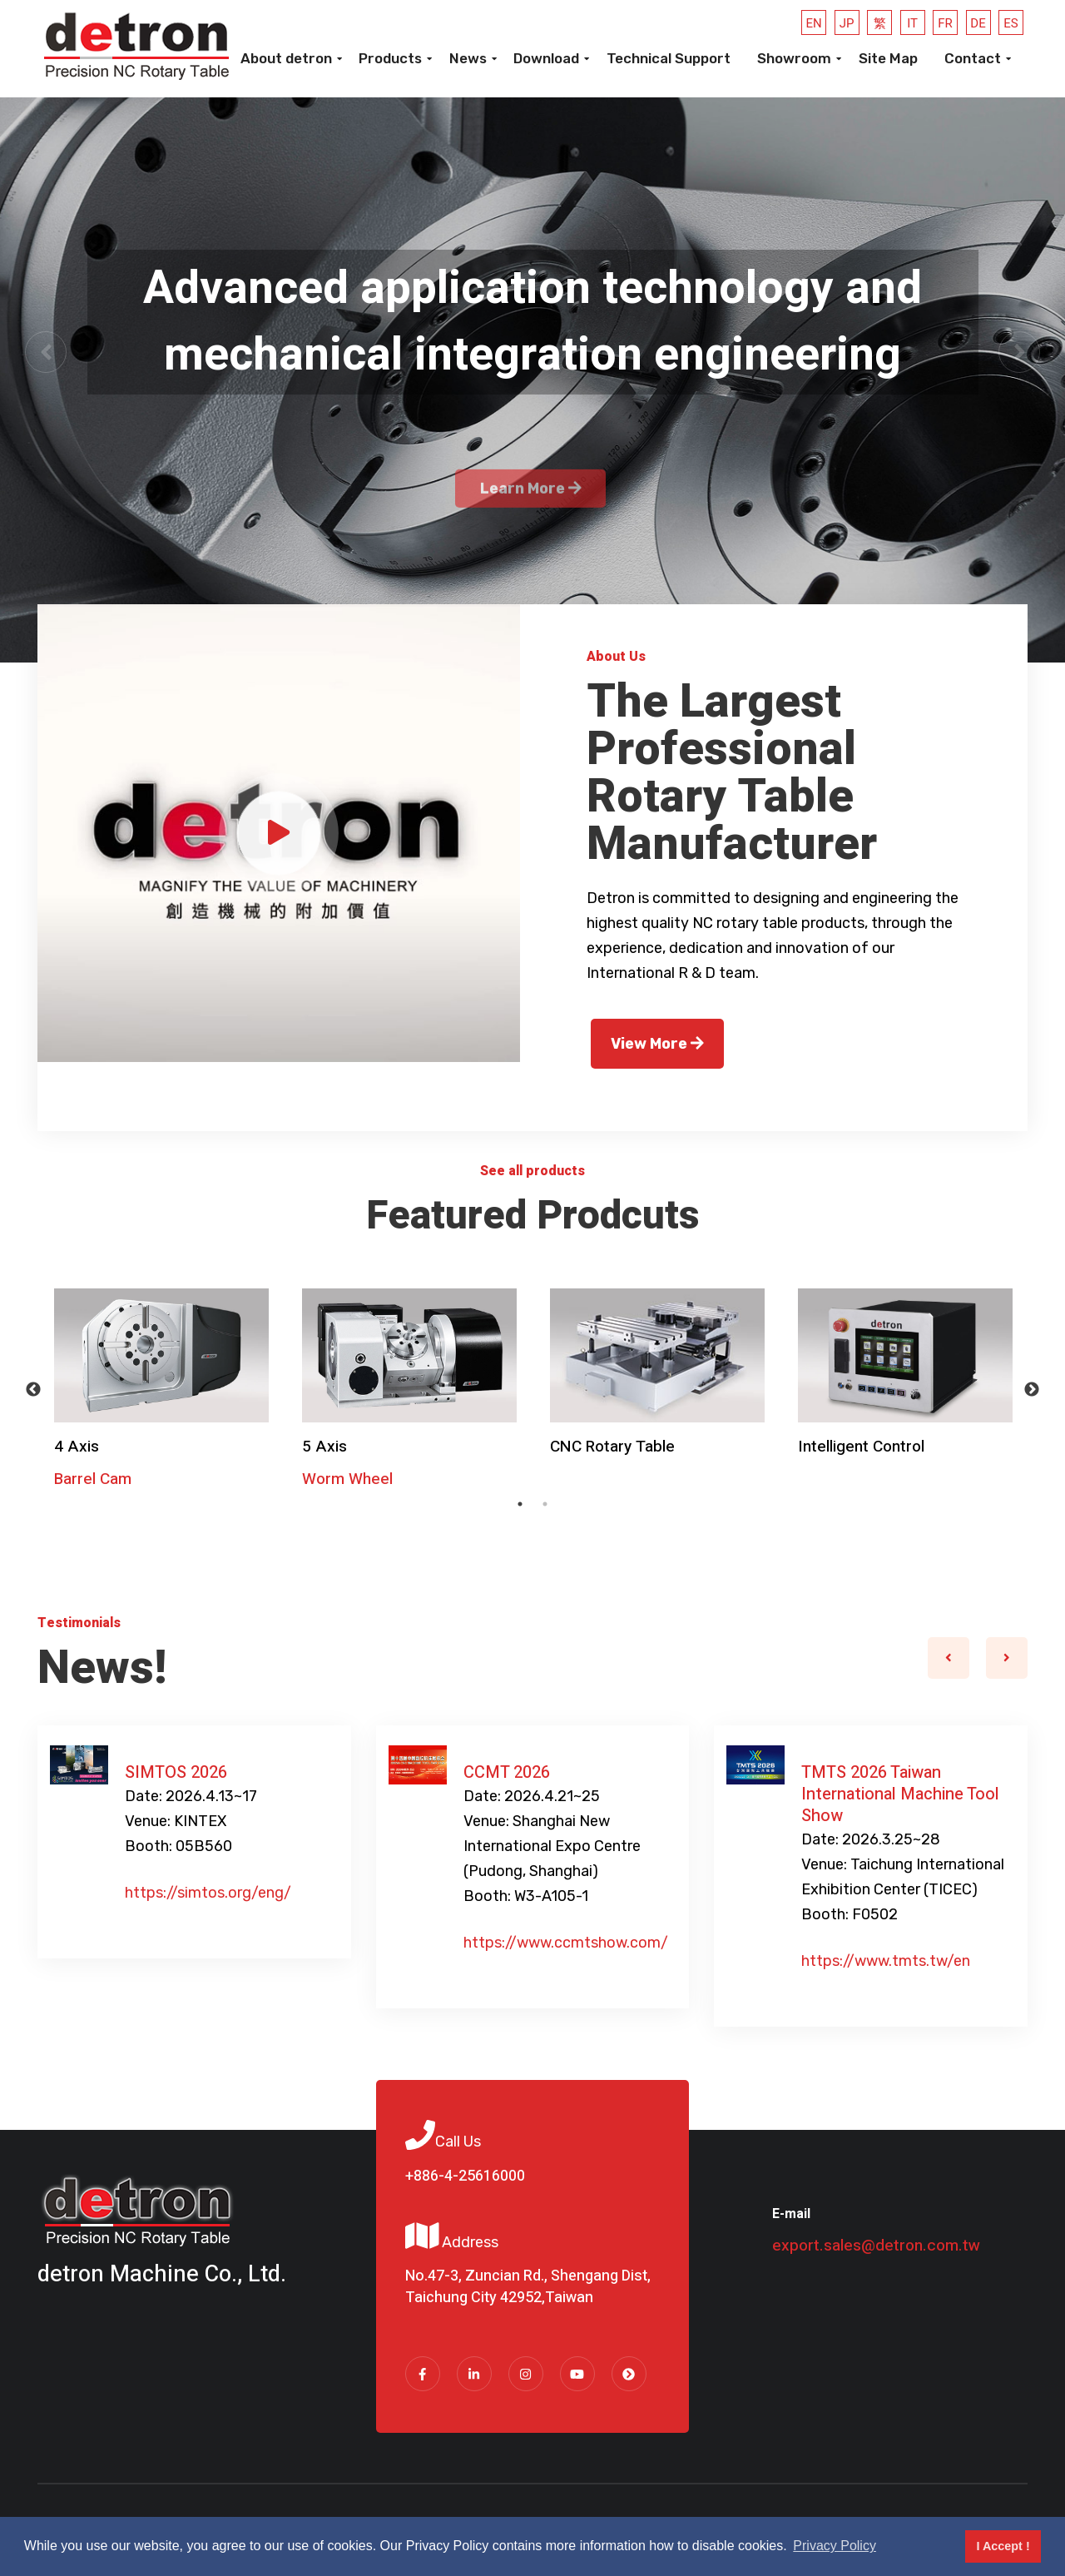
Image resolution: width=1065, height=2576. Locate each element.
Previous (33, 1390)
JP (847, 23)
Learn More (531, 534)
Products (390, 58)
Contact (972, 58)
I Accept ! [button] (1002, 2546)
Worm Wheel (347, 1479)
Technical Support (669, 58)
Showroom (794, 58)
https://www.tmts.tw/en (885, 1961)
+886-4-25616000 (465, 2176)
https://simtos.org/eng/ (208, 1893)
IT (912, 23)
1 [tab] (520, 1504)
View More (657, 1044)
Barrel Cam (92, 1479)
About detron (286, 58)
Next (1031, 1390)
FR (945, 23)
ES (1010, 23)
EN (814, 23)
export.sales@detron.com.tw (876, 2245)
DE (977, 23)
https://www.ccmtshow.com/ (565, 1942)
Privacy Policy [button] (834, 2546)
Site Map (888, 58)
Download (546, 58)
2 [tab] (545, 1504)
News (468, 58)
